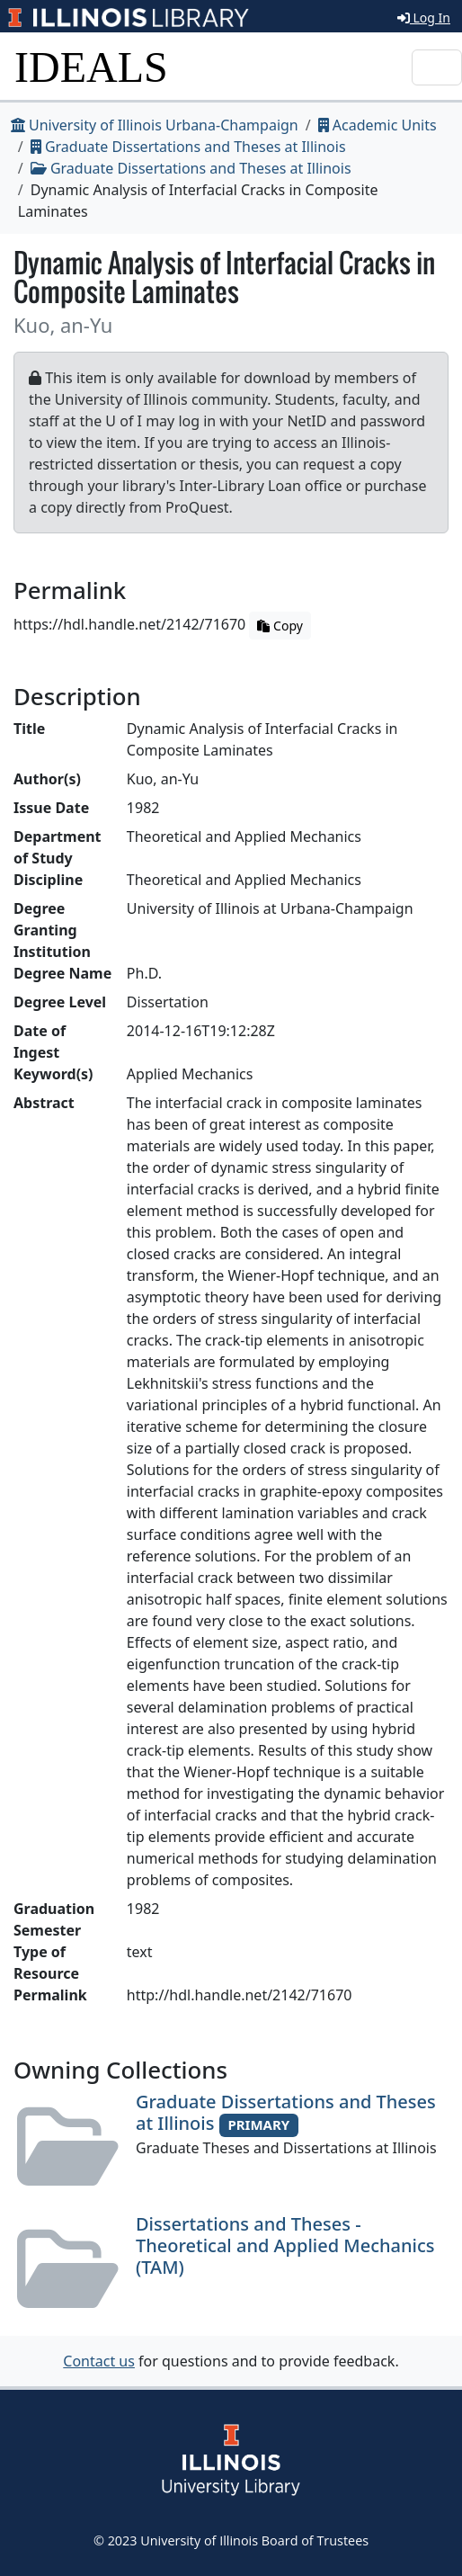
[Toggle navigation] (437, 67)
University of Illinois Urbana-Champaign (154, 125)
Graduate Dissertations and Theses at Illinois (188, 147)
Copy (279, 625)
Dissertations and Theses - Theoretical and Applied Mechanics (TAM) (285, 2245)
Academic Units (377, 125)
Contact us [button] (99, 2361)
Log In (423, 17)
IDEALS (91, 67)
